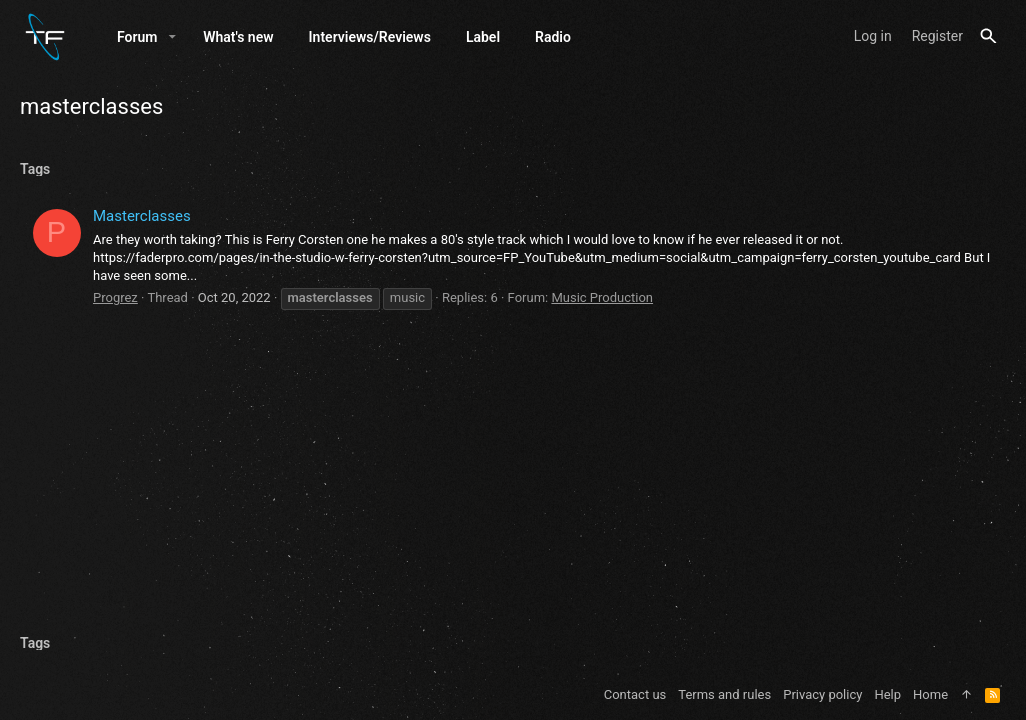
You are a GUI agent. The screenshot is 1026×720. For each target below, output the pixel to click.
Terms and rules (724, 694)
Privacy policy (822, 694)
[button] (172, 37)
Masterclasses (142, 216)
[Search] (988, 36)
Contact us (635, 694)
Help (887, 694)
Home (930, 694)
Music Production (602, 297)
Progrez (115, 297)
